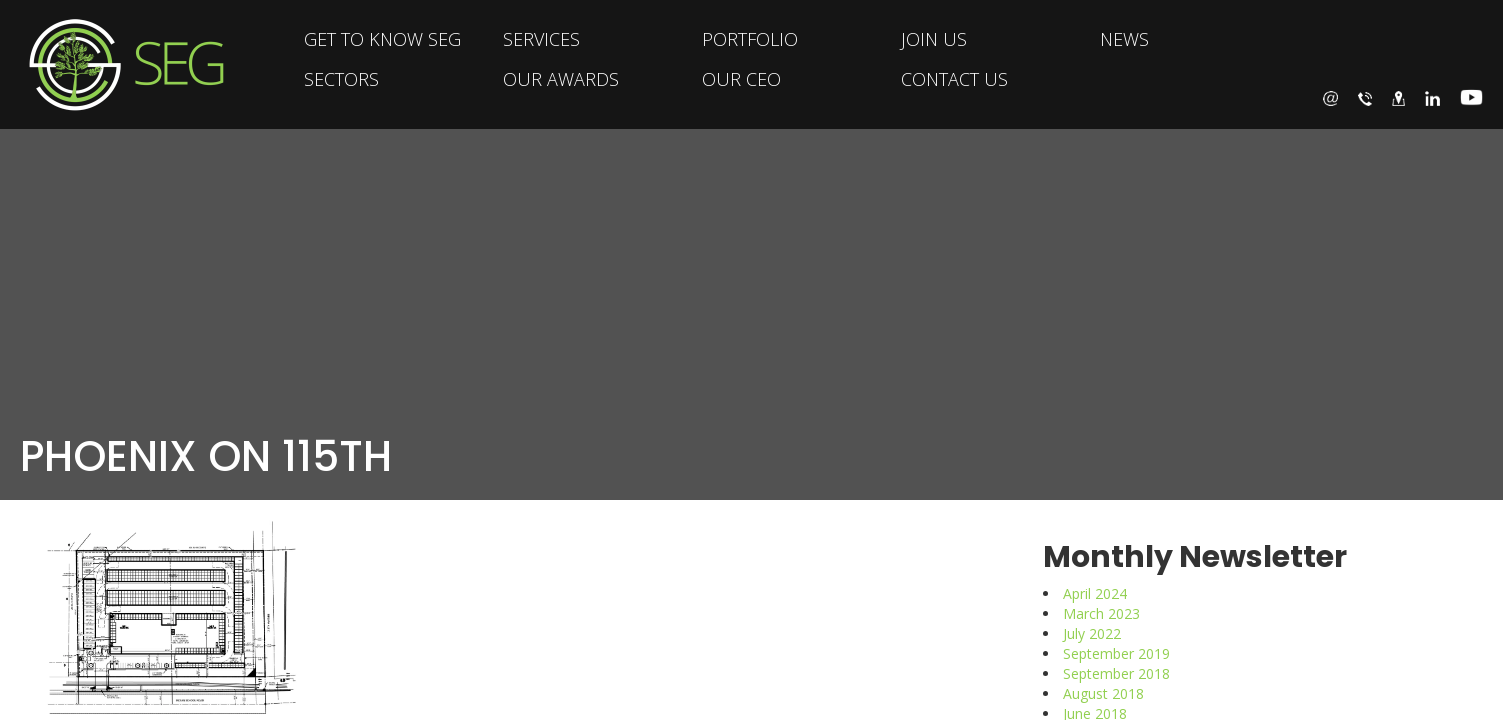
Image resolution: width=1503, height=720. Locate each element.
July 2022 (1092, 633)
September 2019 (1116, 653)
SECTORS (341, 79)
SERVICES (541, 39)
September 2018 (1116, 673)
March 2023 (1101, 613)
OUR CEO (741, 79)
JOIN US (934, 39)
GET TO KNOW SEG (382, 39)
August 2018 (1103, 693)
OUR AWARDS (561, 79)
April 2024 (1095, 593)
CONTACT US (954, 79)
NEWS (1124, 39)
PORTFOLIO (750, 39)
